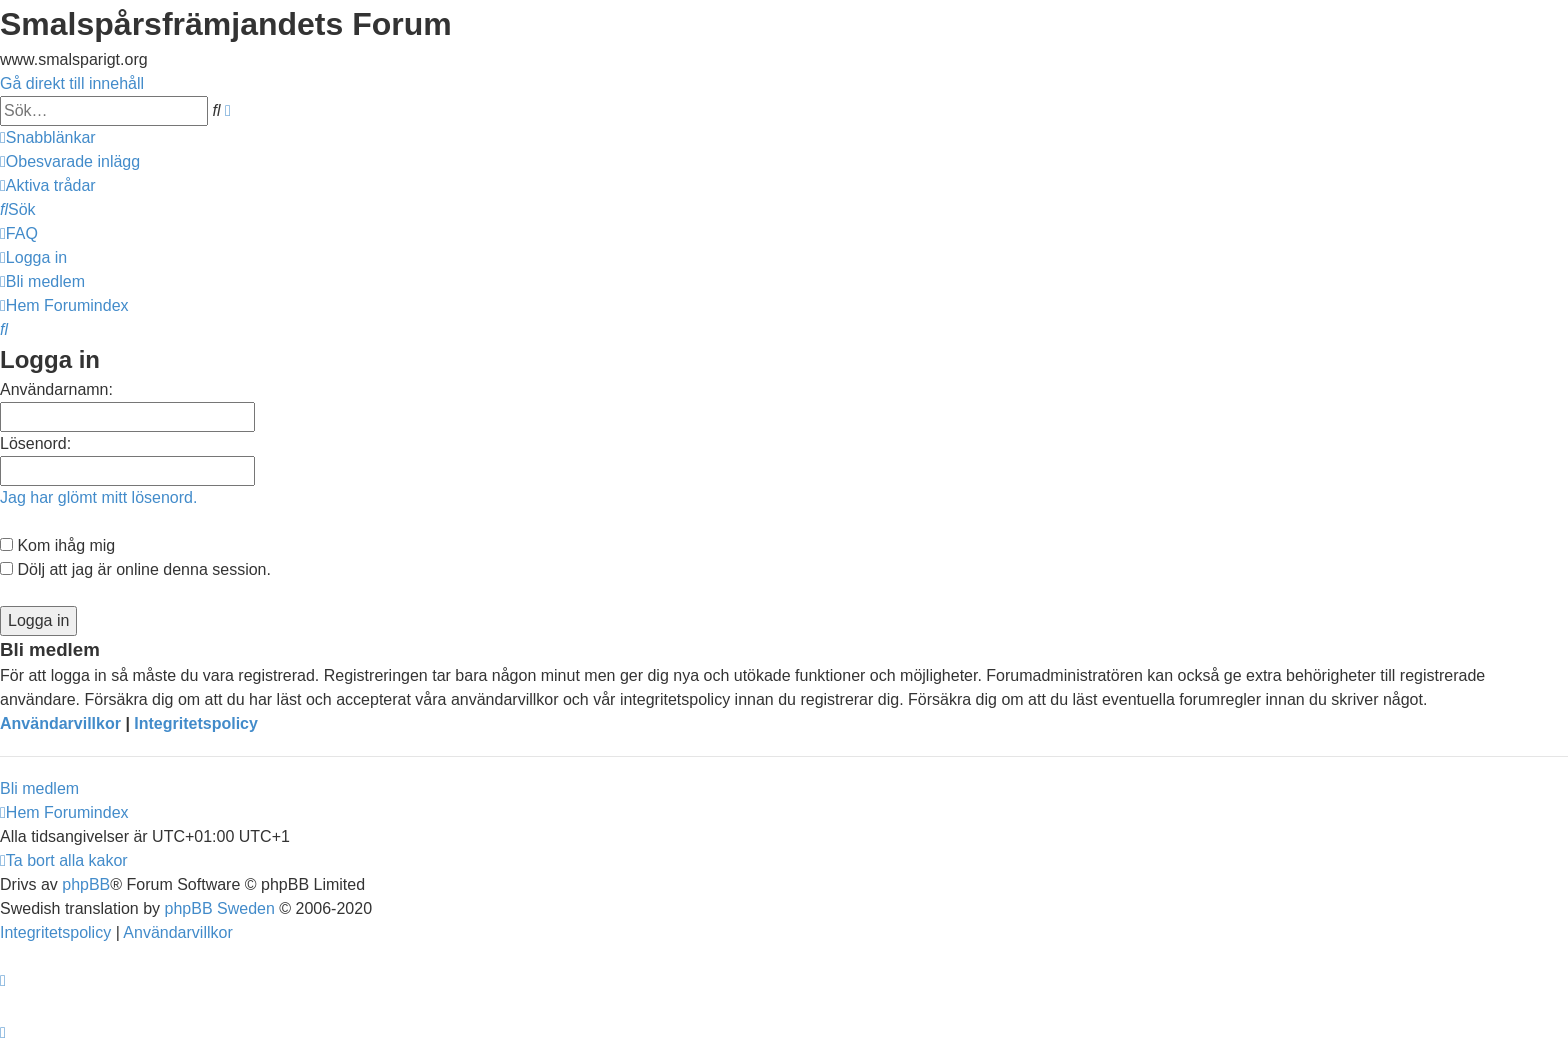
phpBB (86, 884)
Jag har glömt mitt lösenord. (98, 497)
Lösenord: (35, 443)
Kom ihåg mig (57, 545)
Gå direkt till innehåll (72, 83)
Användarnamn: (56, 389)
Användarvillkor (60, 723)
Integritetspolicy (196, 723)
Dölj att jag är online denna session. (135, 569)
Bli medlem (39, 788)
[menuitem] (70, 161)
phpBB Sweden (220, 908)
